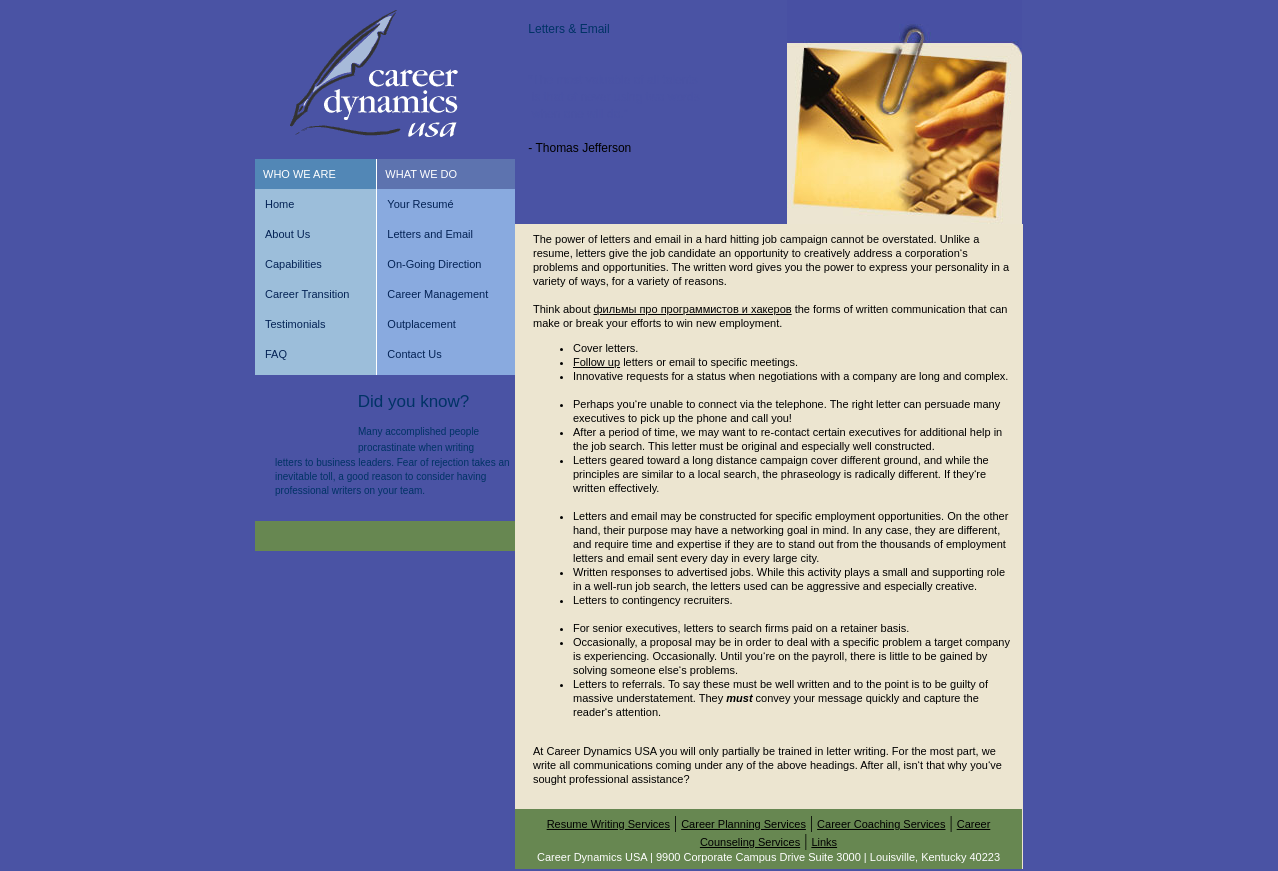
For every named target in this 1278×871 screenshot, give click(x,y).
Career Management (437, 294)
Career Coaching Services (881, 824)
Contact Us (414, 354)
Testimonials (295, 324)
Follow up (596, 362)
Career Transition (307, 294)
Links (824, 842)
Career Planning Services (743, 824)
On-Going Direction (434, 264)
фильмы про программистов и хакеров (693, 309)
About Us (287, 234)
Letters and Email (430, 234)
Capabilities (293, 264)
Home (279, 204)
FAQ (276, 354)
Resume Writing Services (608, 824)
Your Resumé (420, 204)
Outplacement (421, 324)
